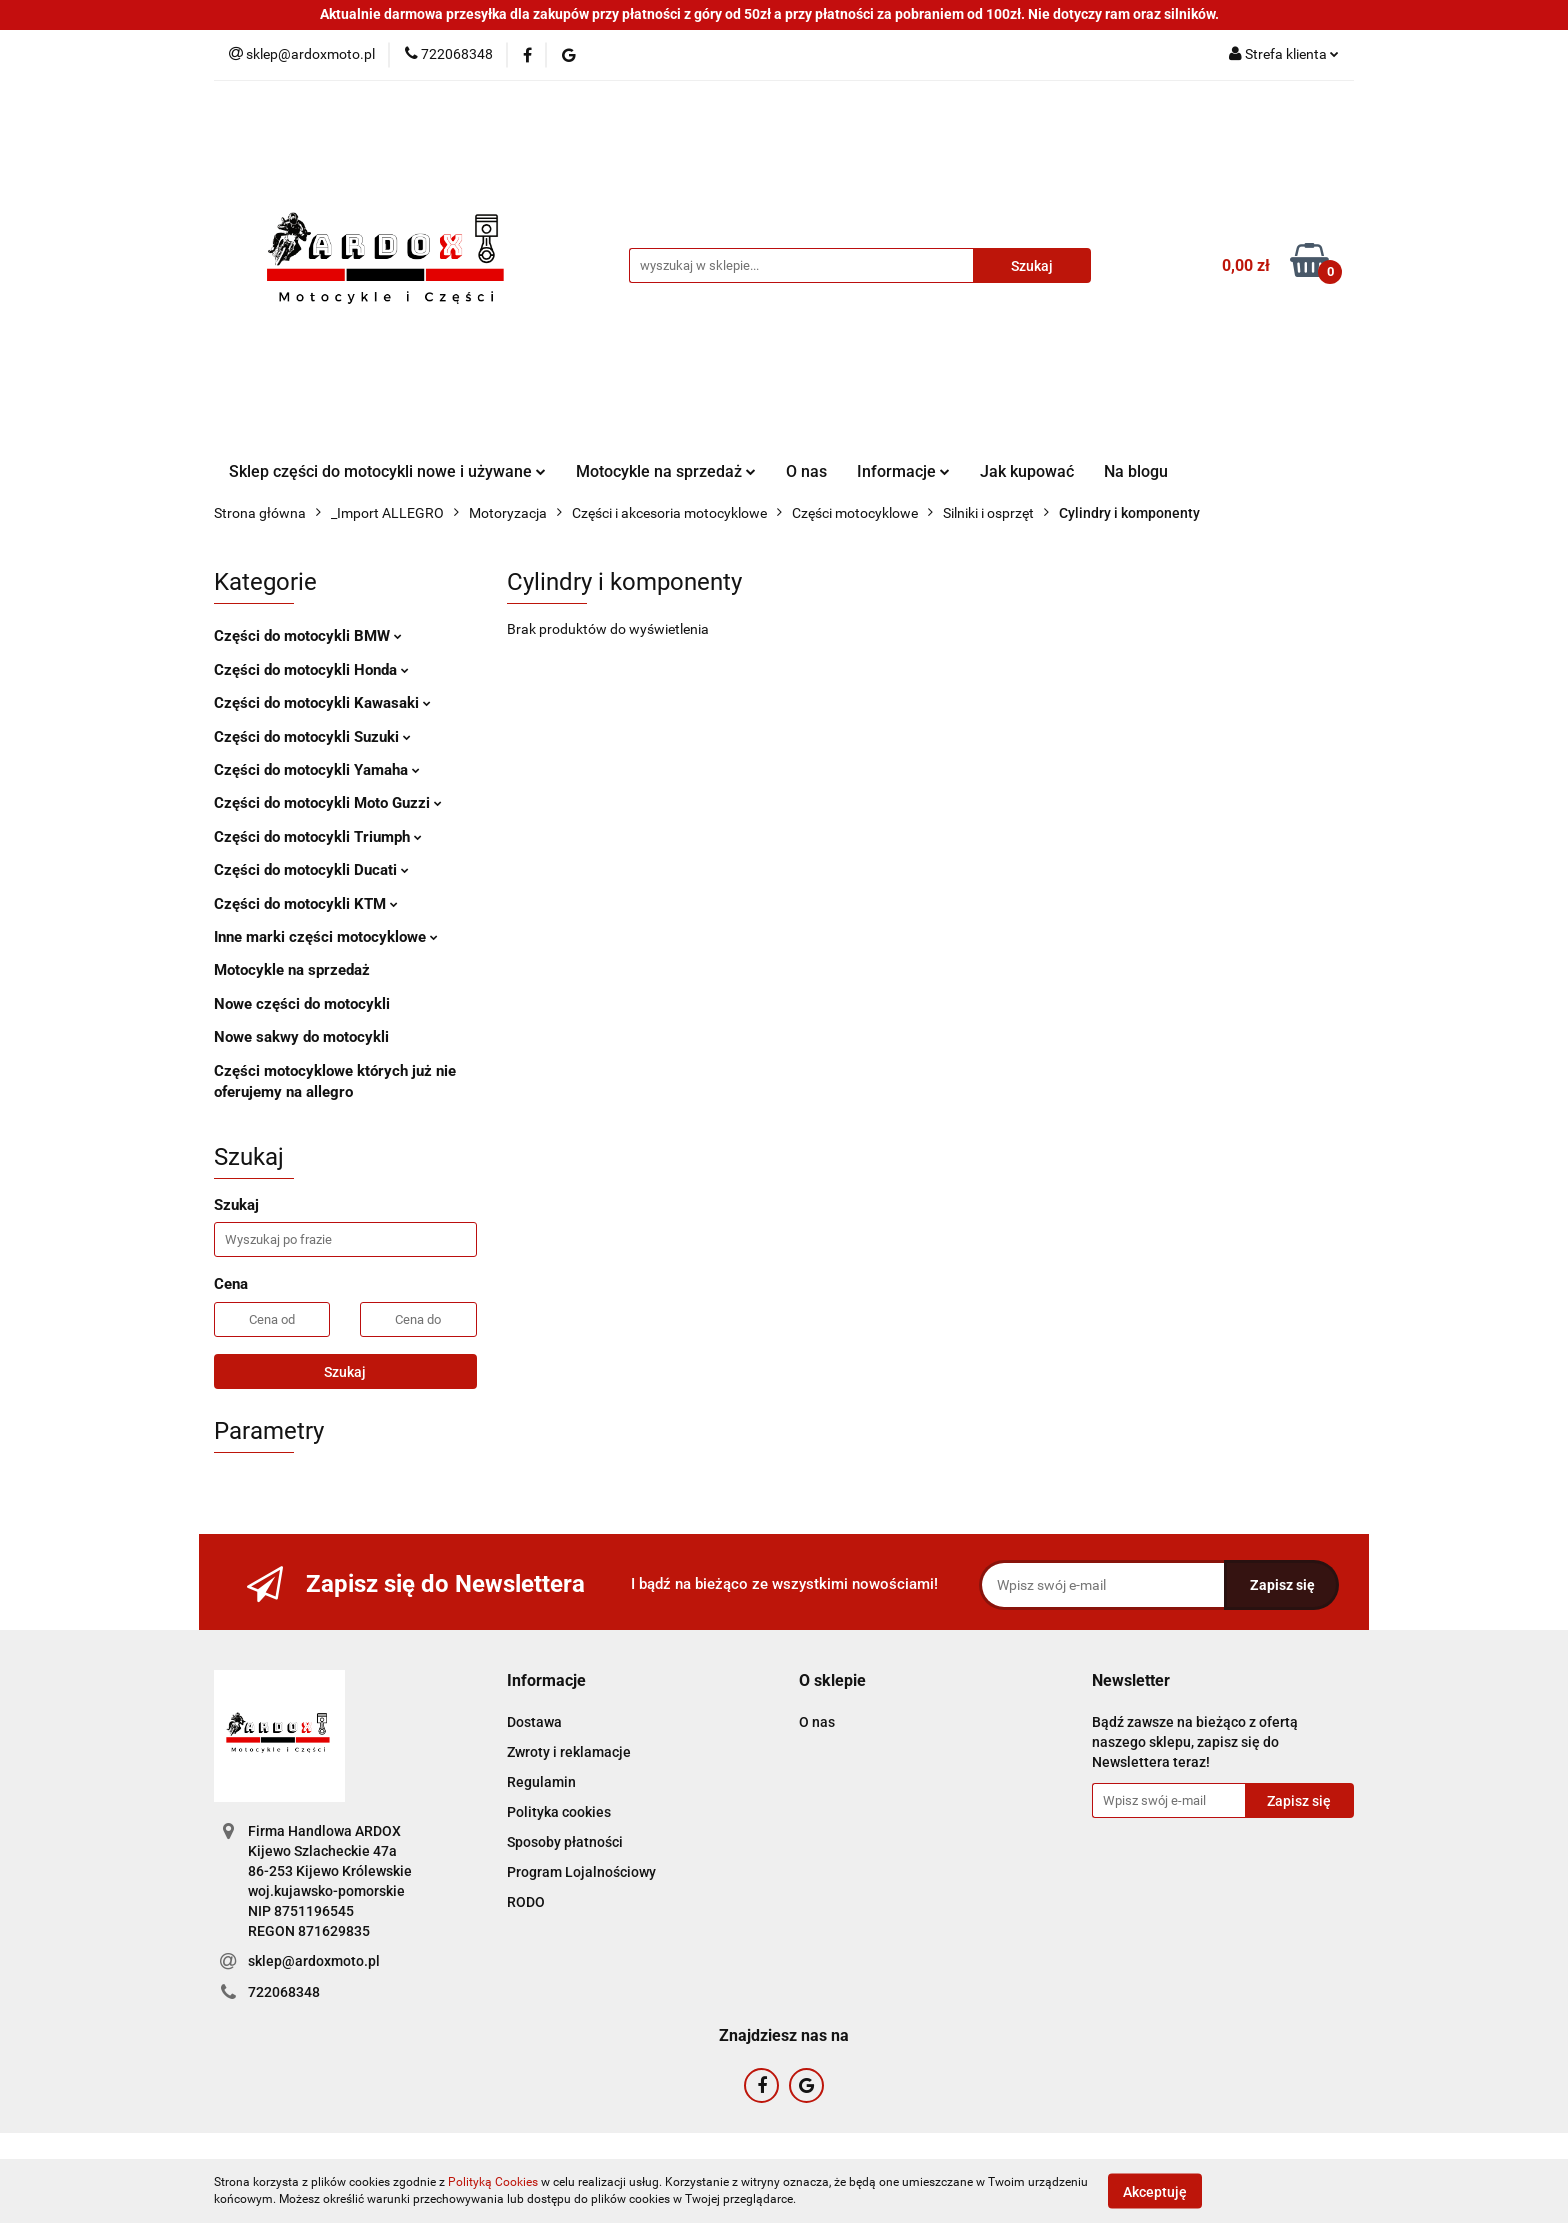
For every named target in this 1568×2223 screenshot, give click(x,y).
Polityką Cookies (493, 2182)
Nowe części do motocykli (302, 1004)
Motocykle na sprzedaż (666, 471)
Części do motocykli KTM (306, 904)
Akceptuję (1155, 2191)
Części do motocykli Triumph (318, 837)
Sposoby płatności (565, 1842)
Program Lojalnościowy (581, 1872)
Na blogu (1136, 471)
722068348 (284, 1992)
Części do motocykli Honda (311, 670)
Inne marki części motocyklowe (326, 937)
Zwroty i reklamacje (569, 1752)
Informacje (903, 471)
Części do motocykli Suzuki (312, 737)
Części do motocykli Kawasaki (322, 703)
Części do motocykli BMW (308, 636)
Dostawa (534, 1722)
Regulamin (541, 1782)
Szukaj (345, 1372)
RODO (526, 1902)
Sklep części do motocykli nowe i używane (387, 471)
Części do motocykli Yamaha (317, 770)
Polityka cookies (559, 1812)
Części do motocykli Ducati (311, 870)
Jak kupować (1027, 471)
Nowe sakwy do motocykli (301, 1037)
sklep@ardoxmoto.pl (314, 1961)
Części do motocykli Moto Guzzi (328, 803)
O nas (806, 471)
